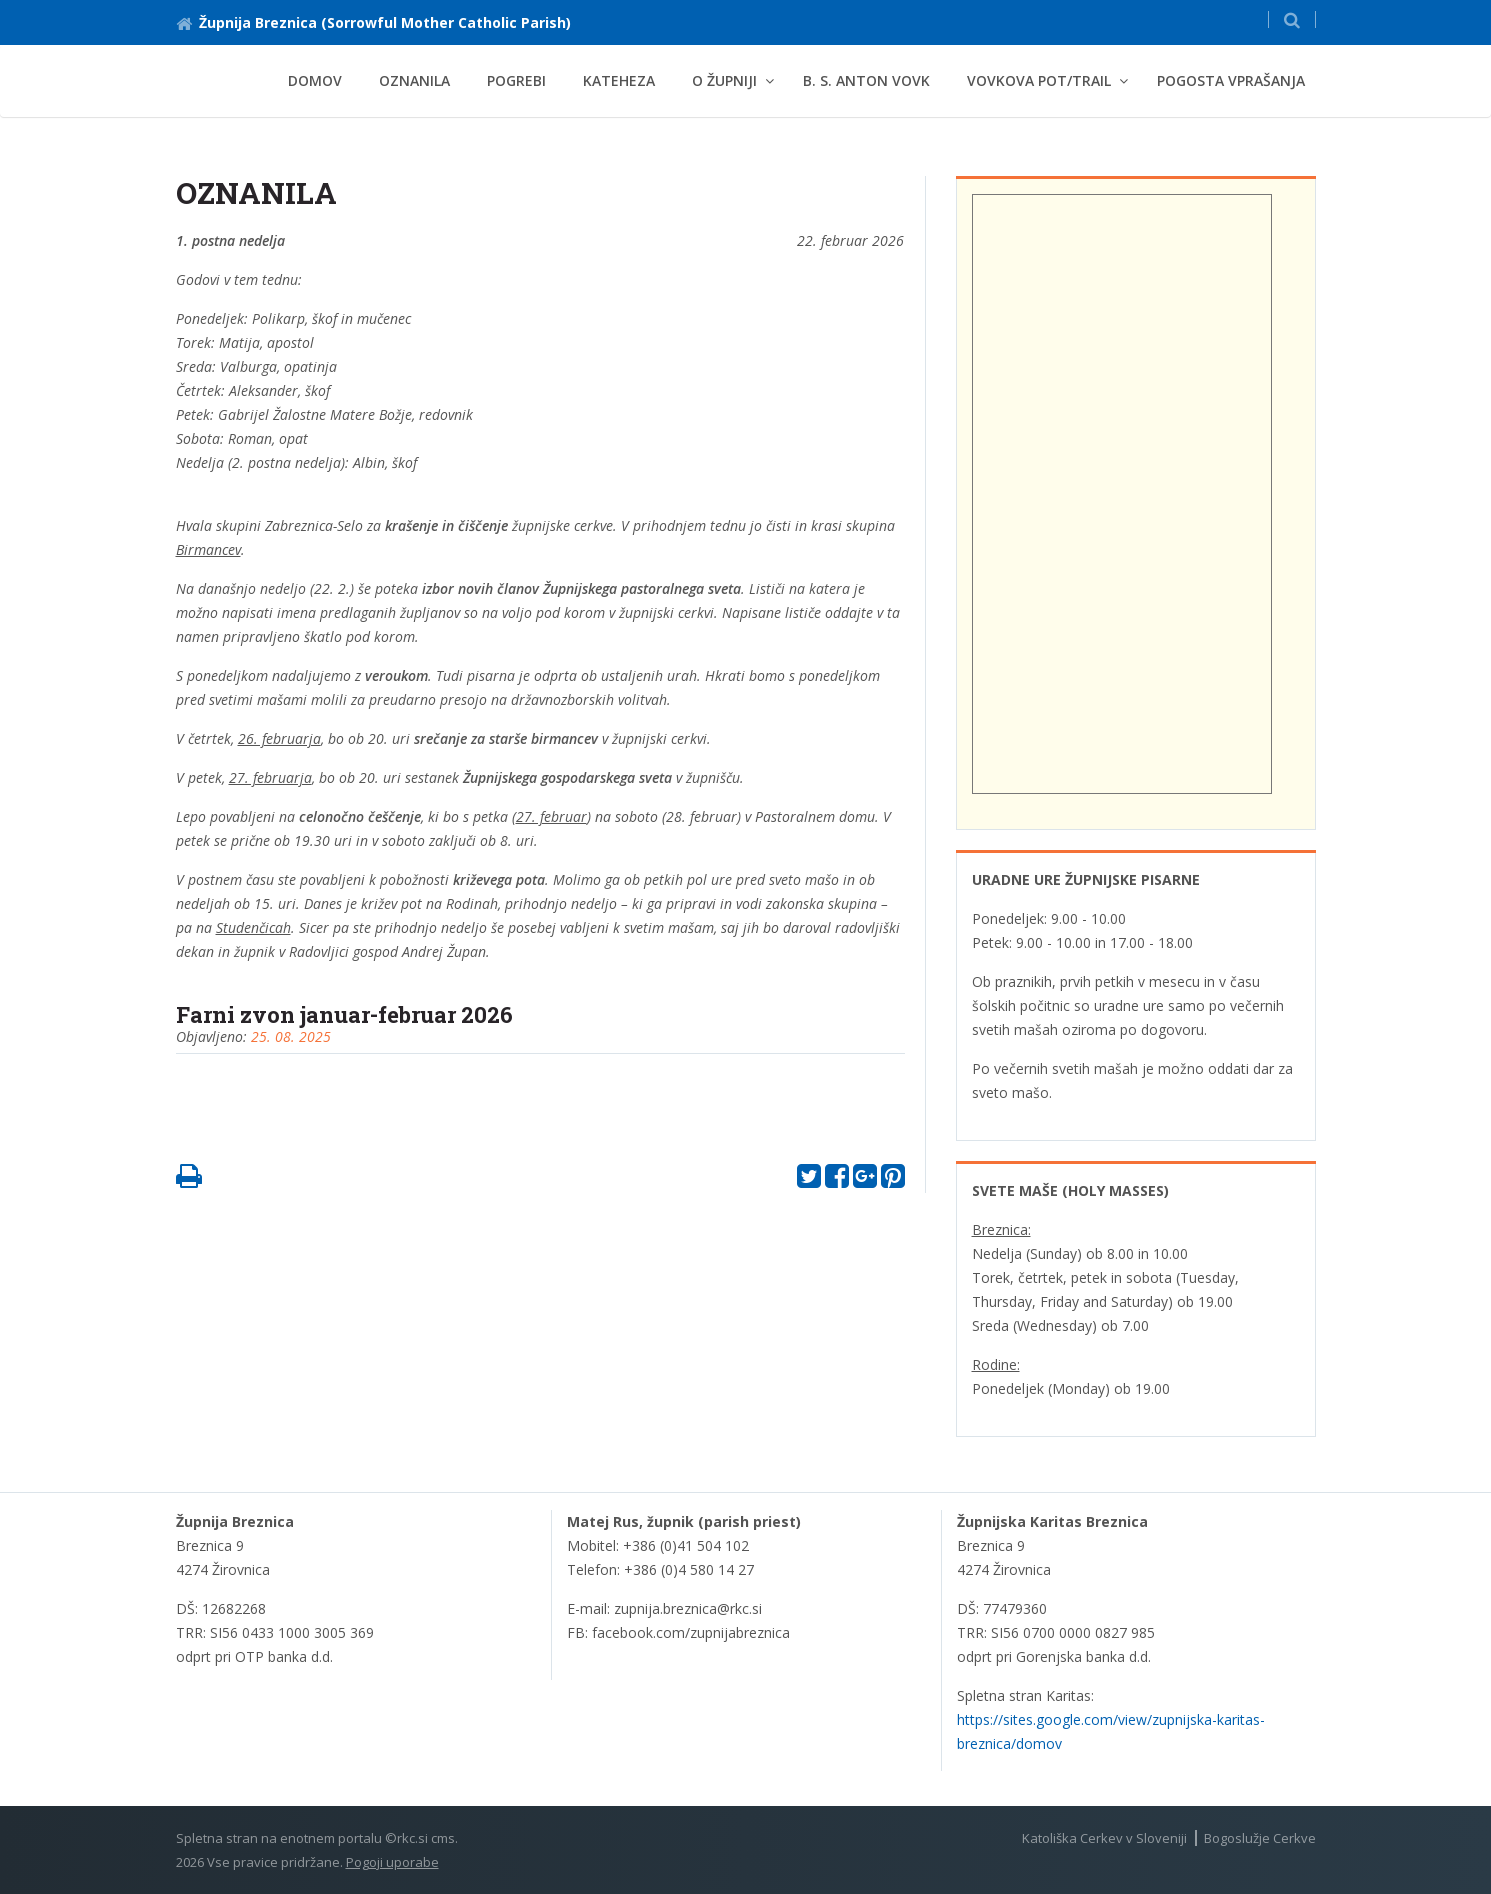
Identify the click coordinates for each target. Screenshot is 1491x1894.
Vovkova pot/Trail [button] (1039, 80)
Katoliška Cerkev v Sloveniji (1104, 1838)
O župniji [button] (724, 80)
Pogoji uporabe (392, 1862)
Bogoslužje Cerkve (1260, 1838)
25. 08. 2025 (291, 1036)
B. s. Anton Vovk (866, 80)
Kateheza (619, 80)
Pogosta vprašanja (1231, 80)
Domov (315, 80)
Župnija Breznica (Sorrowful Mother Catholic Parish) (373, 22)
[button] (1292, 19)
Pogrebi (516, 80)
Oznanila (414, 80)
